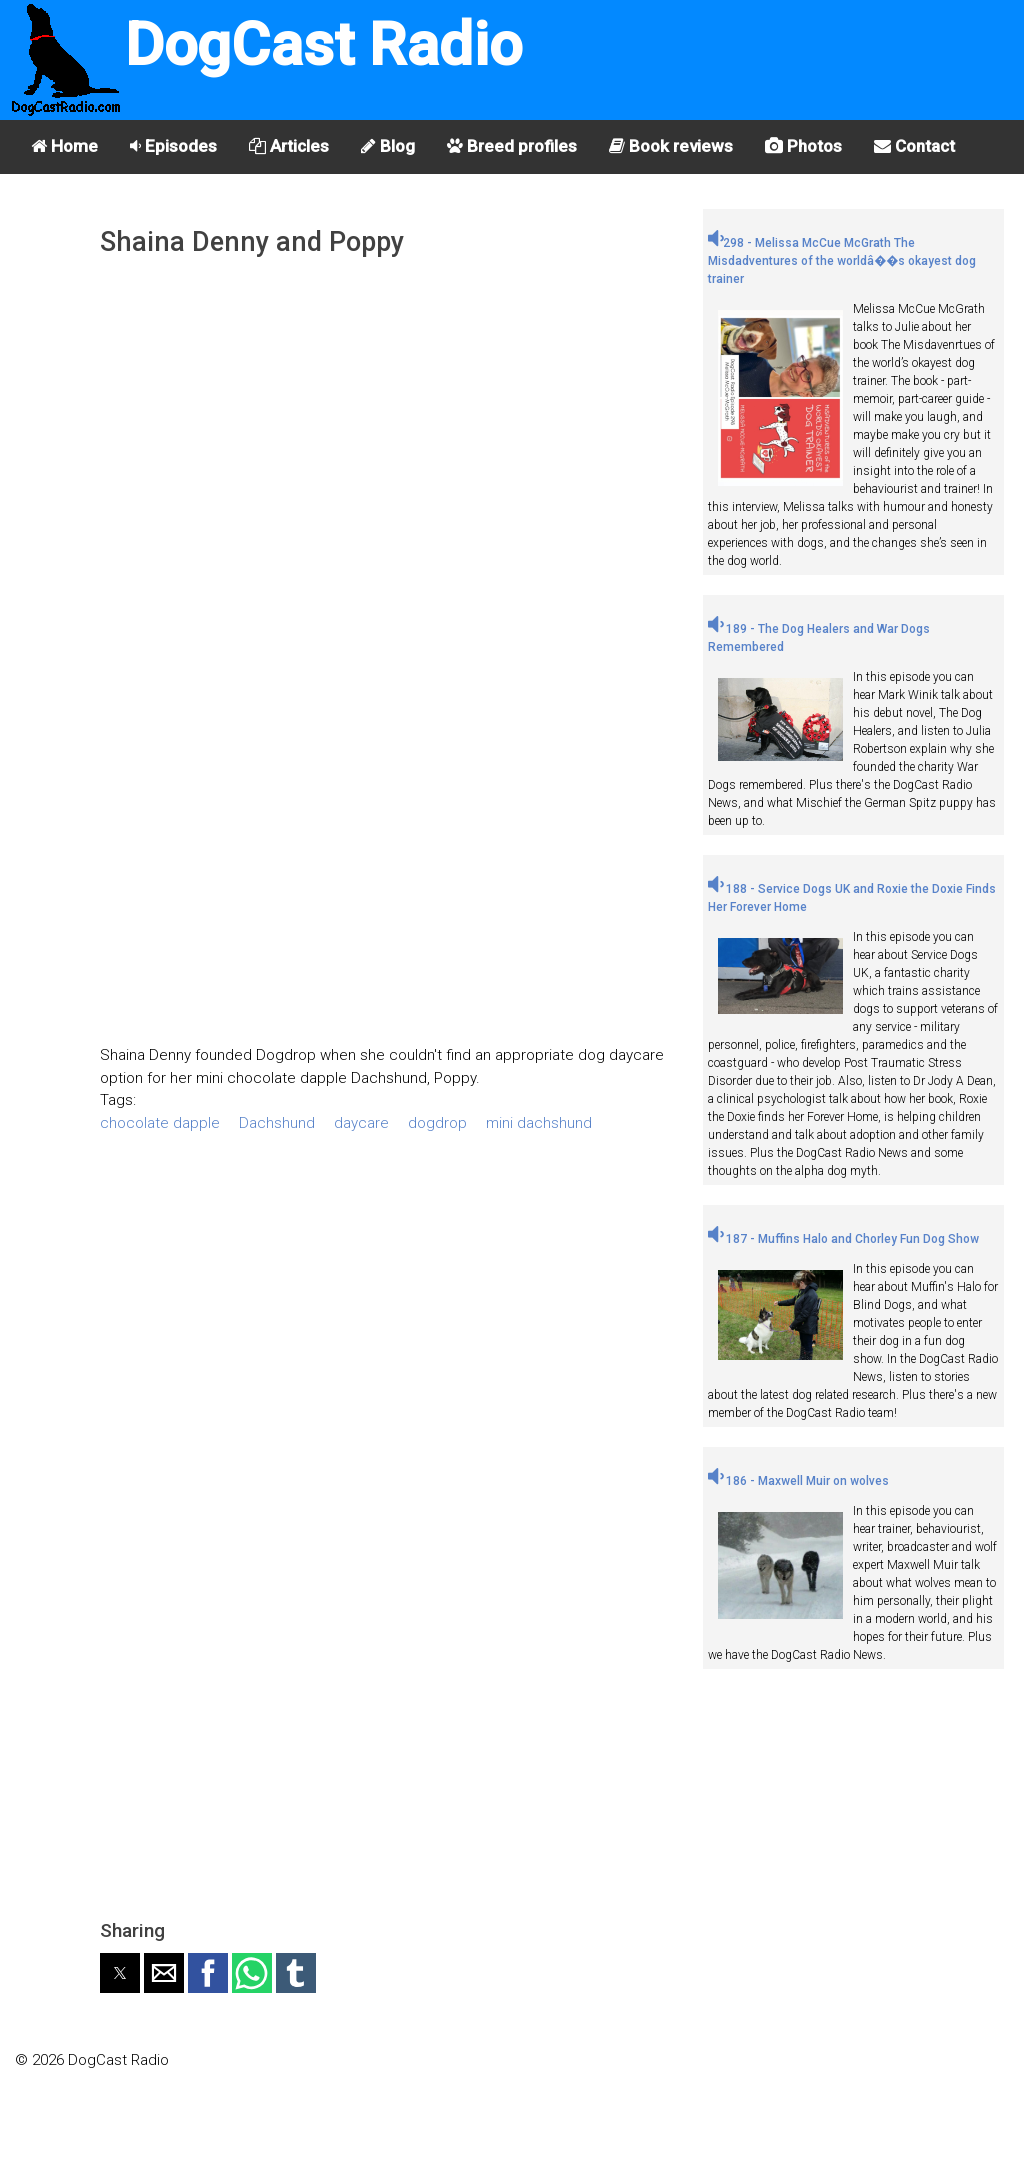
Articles (289, 146)
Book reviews (671, 146)
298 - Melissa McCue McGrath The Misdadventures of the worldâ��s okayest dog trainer (842, 261)
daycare (361, 1123)
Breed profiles (512, 146)
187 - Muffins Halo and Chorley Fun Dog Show (843, 1239)
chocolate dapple (160, 1123)
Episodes (173, 146)
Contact (914, 146)
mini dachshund (539, 1123)
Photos (803, 146)
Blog (388, 146)
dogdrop (437, 1123)
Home (64, 146)
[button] (120, 1973)
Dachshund (277, 1123)
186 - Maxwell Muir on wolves (798, 1481)
